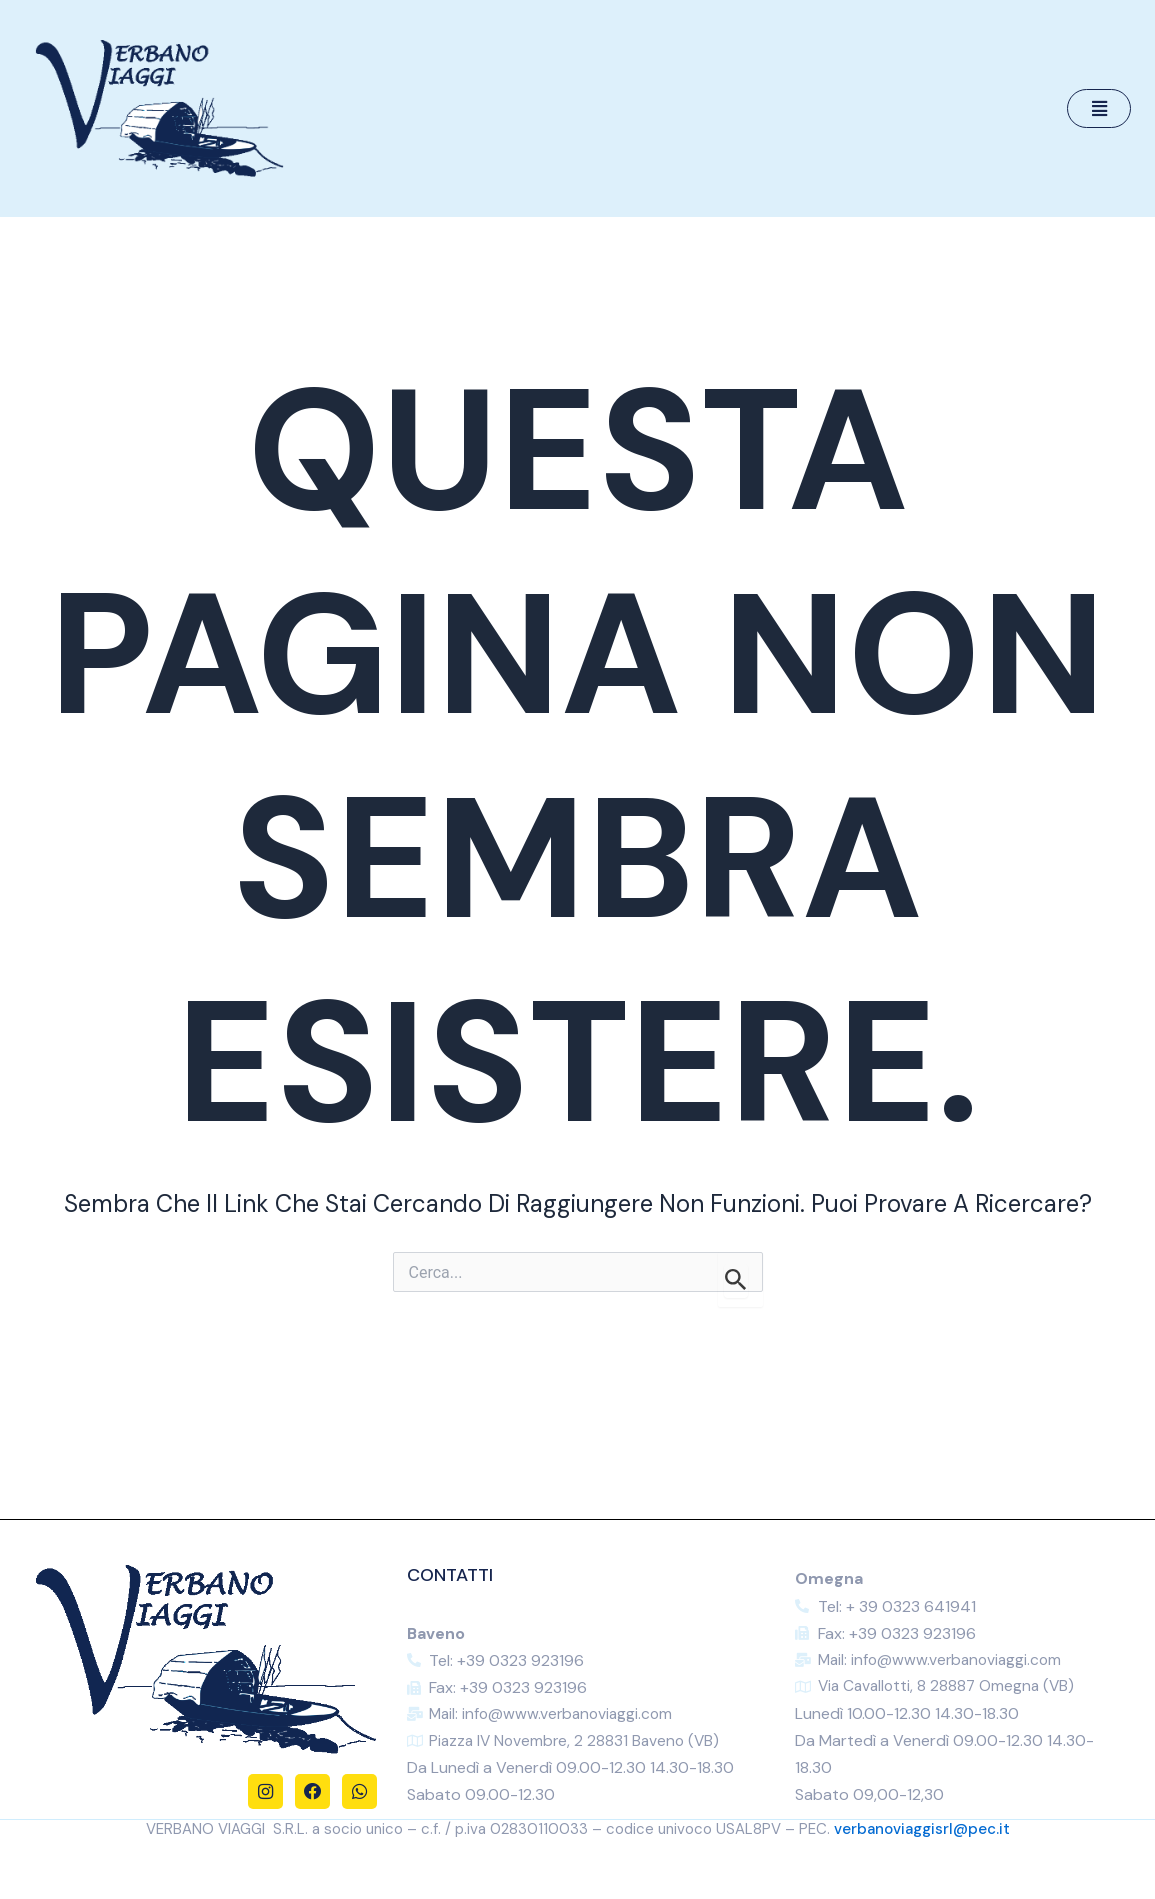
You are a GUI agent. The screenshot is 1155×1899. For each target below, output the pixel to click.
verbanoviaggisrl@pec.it (922, 1830)
